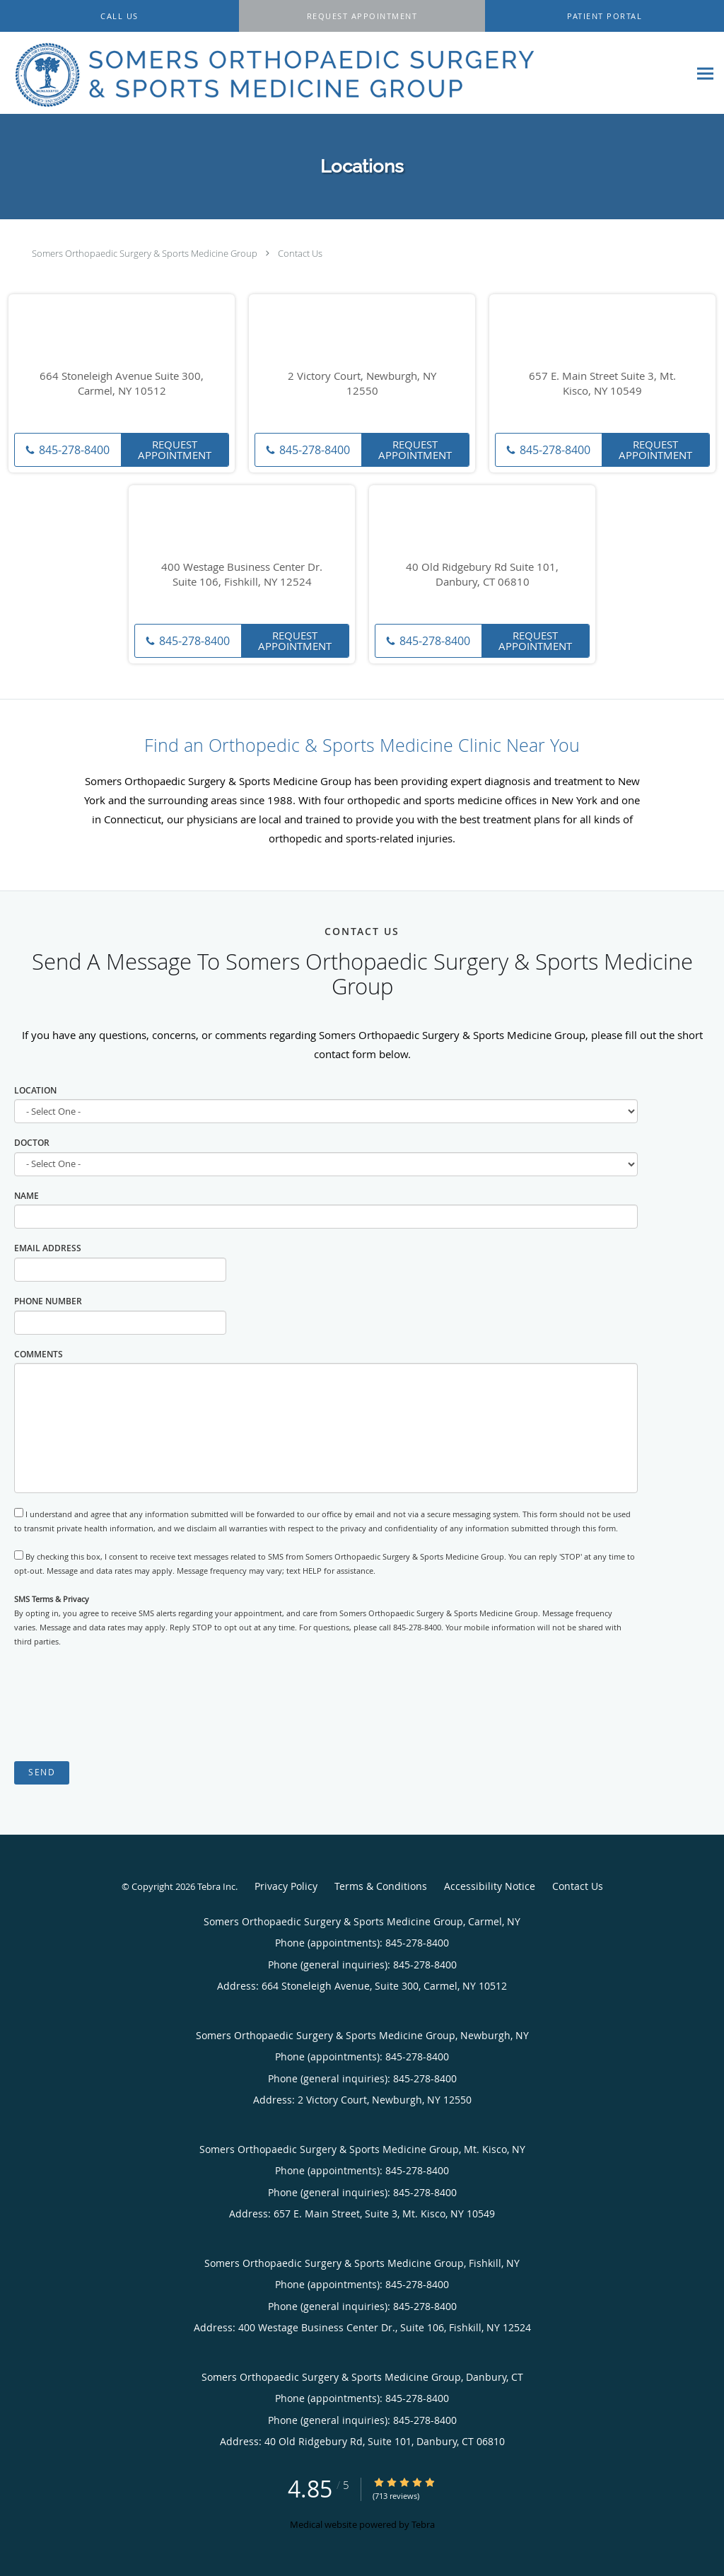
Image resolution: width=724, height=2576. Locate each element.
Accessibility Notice (489, 1886)
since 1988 (266, 800)
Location (35, 1090)
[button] (362, 16)
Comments (38, 1354)
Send (41, 1772)
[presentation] (121, 1705)
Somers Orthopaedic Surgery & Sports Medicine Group (144, 253)
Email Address (47, 1248)
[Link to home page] (270, 73)
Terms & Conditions (380, 1886)
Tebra (423, 2524)
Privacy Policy (286, 1886)
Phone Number (48, 1301)
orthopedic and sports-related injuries (360, 838)
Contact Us (300, 253)
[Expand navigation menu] (705, 73)
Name (26, 1196)
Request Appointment (174, 449)
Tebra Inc (216, 1886)
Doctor (31, 1143)
